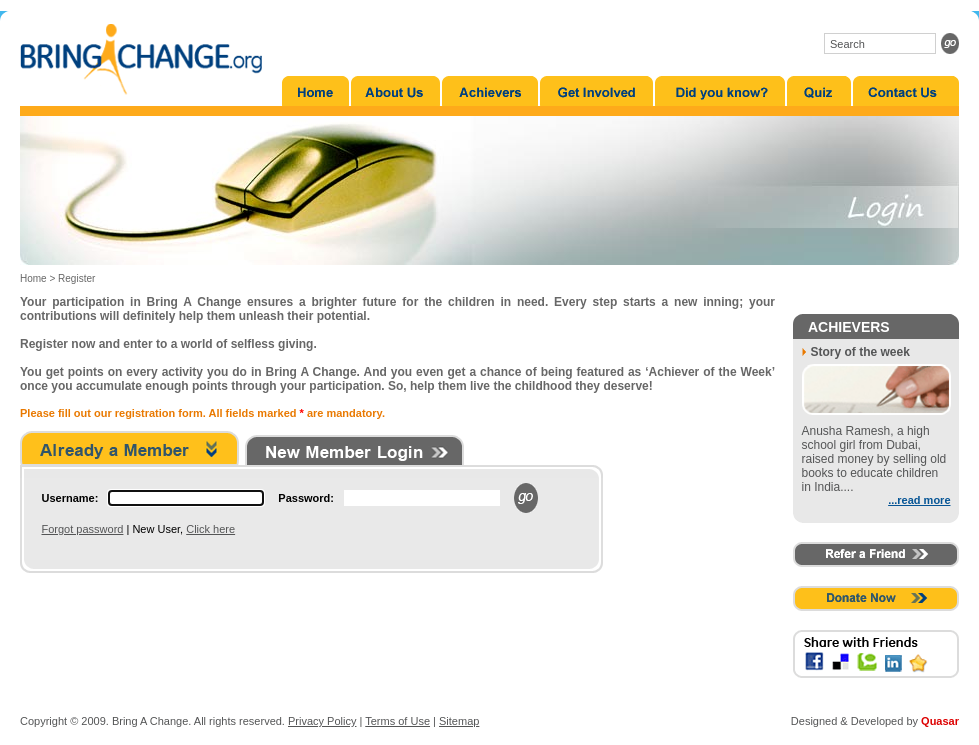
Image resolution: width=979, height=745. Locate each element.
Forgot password (83, 529)
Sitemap (459, 721)
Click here (210, 529)
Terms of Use (397, 721)
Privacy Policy (322, 721)
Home (33, 278)
